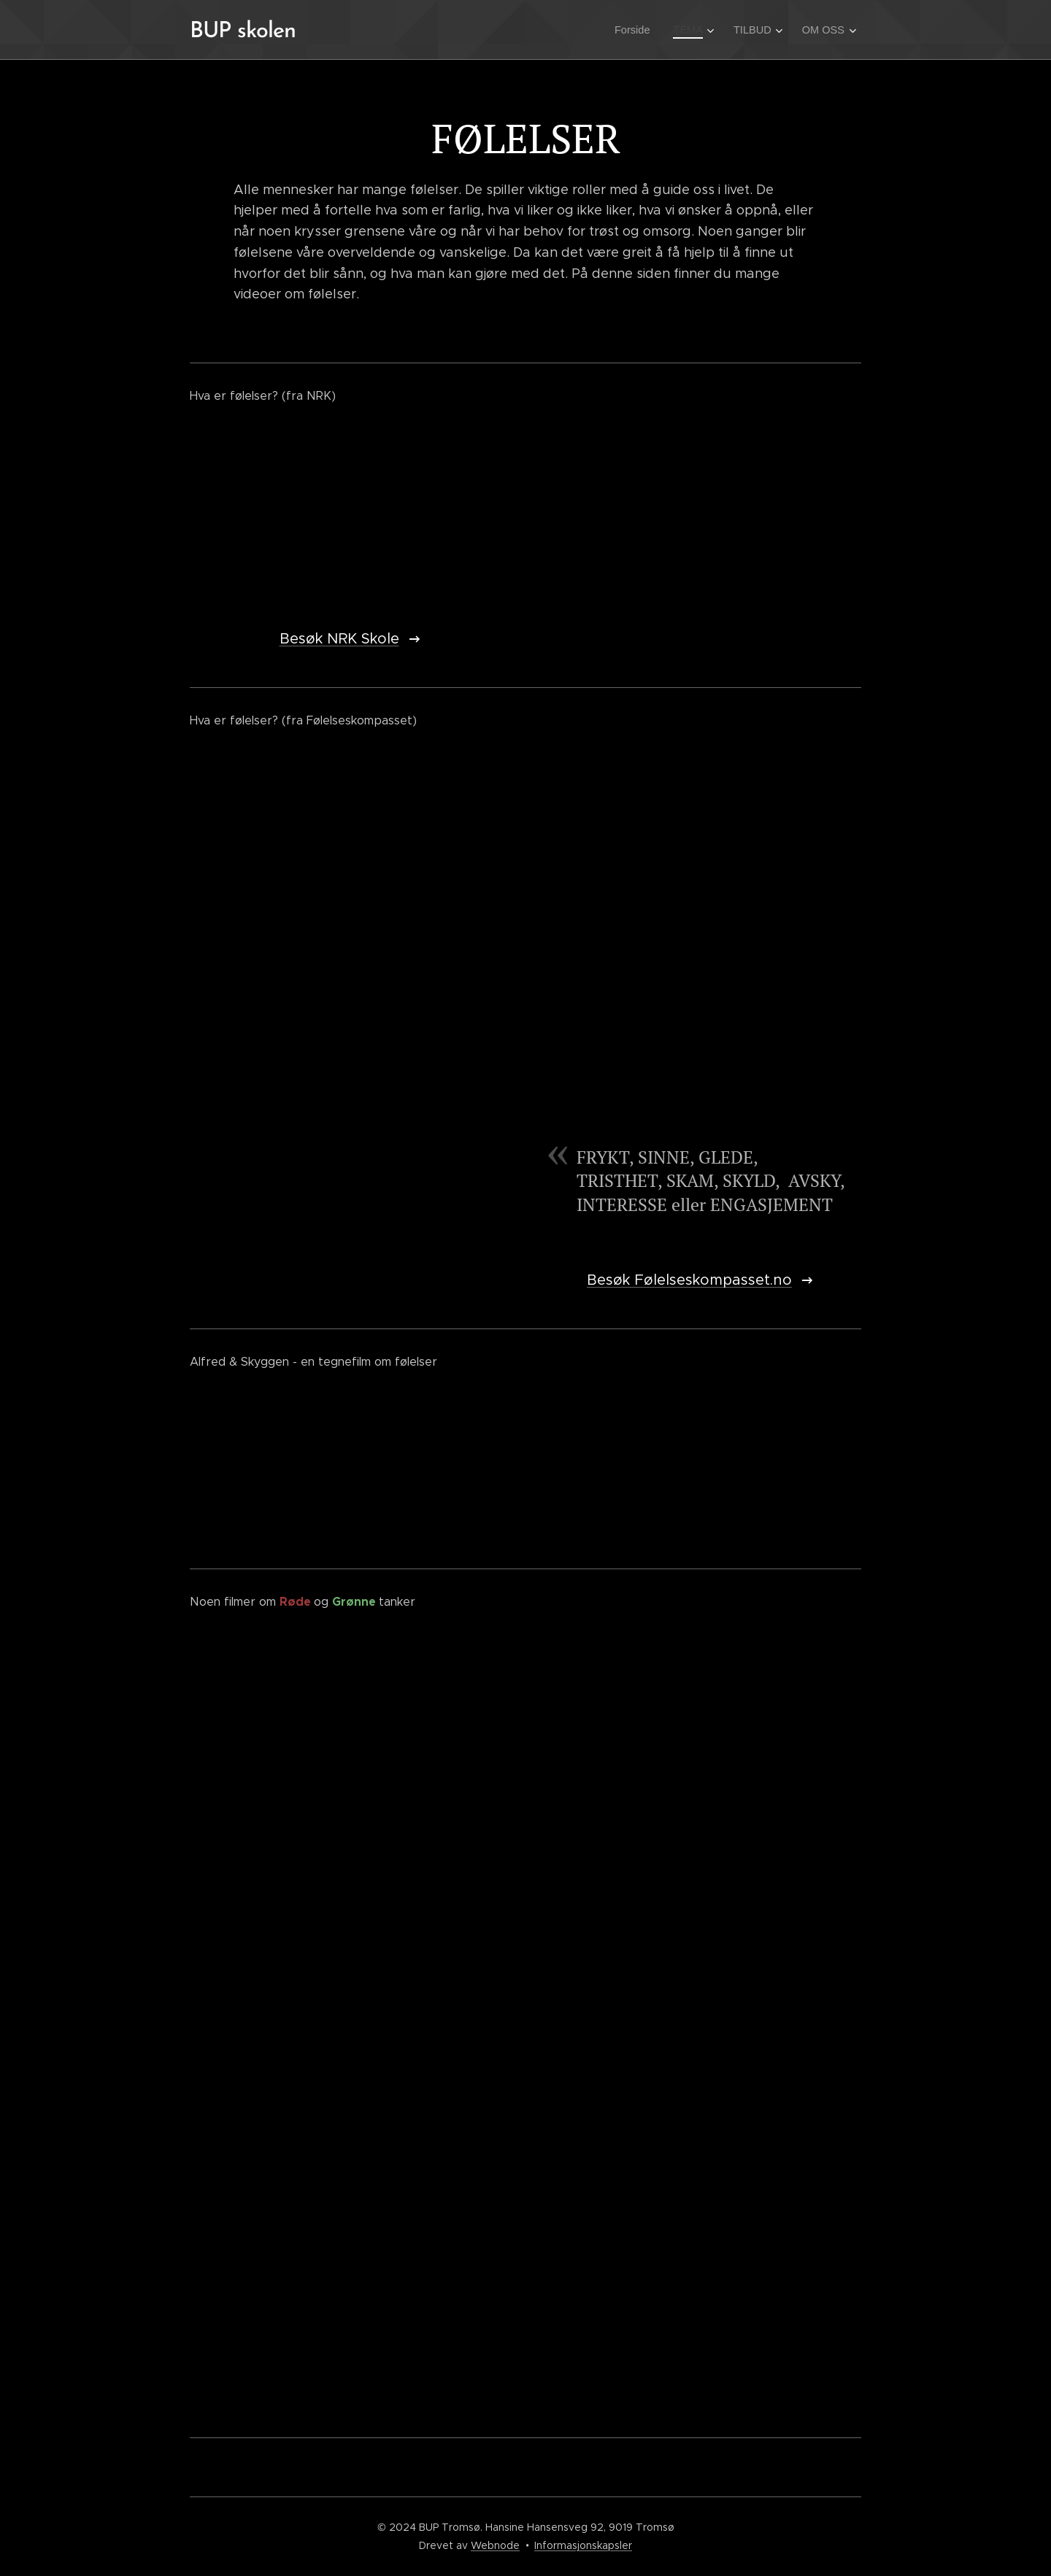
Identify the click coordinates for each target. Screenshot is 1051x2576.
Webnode (495, 2545)
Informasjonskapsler (583, 2545)
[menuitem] (641, 30)
